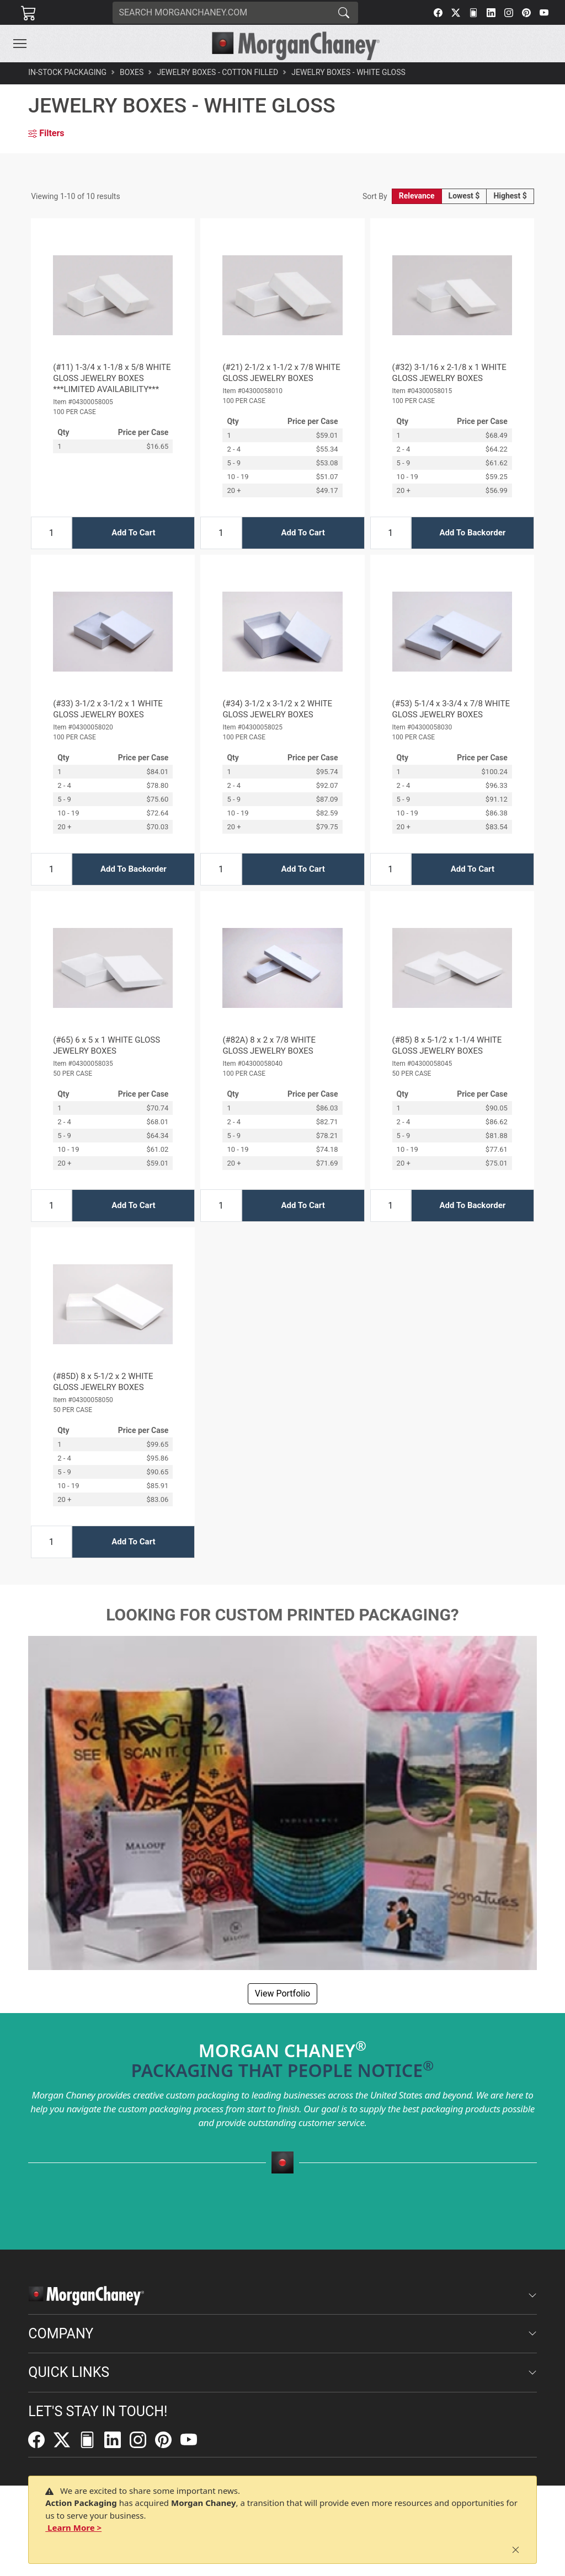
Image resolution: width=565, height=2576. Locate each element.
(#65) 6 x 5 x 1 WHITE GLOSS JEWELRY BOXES (106, 1045)
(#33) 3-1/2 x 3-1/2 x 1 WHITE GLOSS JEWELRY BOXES (108, 709)
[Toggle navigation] (20, 43)
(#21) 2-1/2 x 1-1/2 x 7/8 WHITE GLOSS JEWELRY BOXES (281, 372)
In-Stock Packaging (67, 72)
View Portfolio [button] (282, 1993)
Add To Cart (133, 533)
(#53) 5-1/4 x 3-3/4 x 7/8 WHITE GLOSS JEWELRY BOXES (451, 709)
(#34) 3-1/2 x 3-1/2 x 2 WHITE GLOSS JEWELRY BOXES (277, 709)
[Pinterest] (526, 12)
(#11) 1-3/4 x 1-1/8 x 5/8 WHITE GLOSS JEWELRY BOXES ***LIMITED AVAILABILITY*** (111, 378)
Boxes (131, 72)
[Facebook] (438, 12)
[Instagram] (508, 12)
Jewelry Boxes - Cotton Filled (217, 72)
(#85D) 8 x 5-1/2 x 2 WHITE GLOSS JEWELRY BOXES (103, 1381)
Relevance (417, 195)
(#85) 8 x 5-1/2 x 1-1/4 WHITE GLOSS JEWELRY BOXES (447, 1045)
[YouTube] (544, 12)
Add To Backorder (472, 533)
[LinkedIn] (491, 12)
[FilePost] (473, 12)
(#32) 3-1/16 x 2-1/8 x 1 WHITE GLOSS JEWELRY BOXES (449, 372)
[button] (20, 43)
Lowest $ (464, 195)
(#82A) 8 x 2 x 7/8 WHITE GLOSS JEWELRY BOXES (269, 1045)
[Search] (221, 13)
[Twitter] (455, 12)
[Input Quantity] (51, 533)
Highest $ (509, 195)
